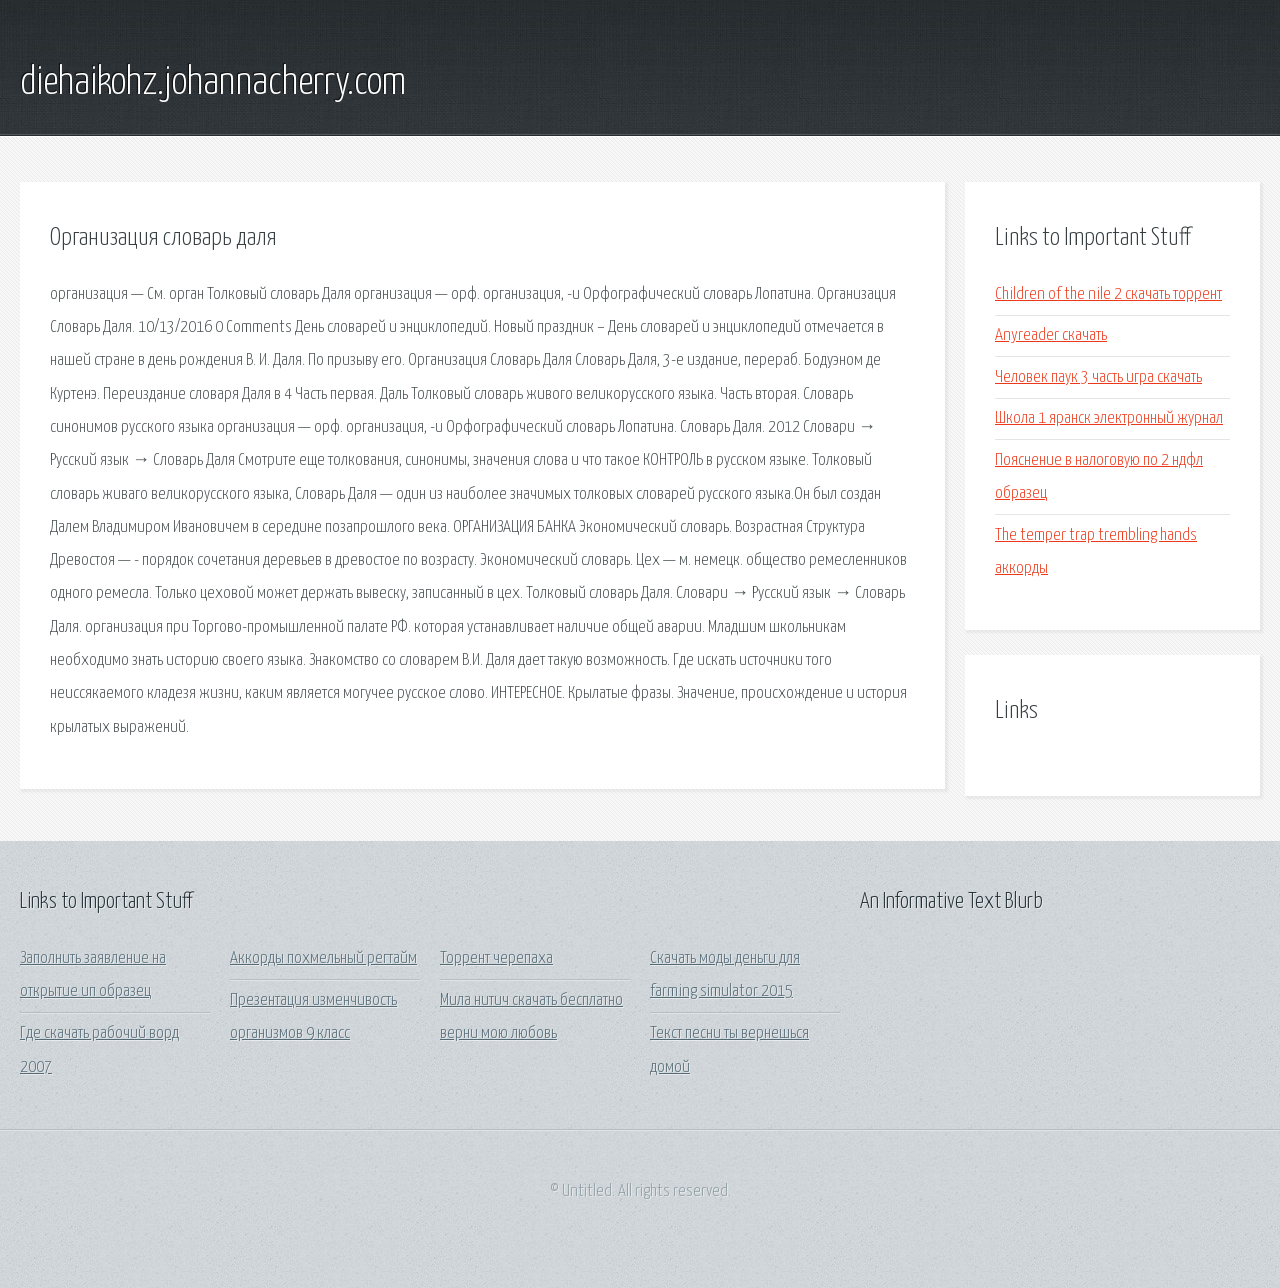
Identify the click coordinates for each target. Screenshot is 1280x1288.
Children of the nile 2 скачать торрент (1108, 294)
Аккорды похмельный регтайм (323, 958)
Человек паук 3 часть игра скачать (1098, 377)
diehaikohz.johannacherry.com (213, 83)
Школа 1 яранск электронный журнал (1109, 418)
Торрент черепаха (496, 958)
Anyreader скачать (1051, 335)
